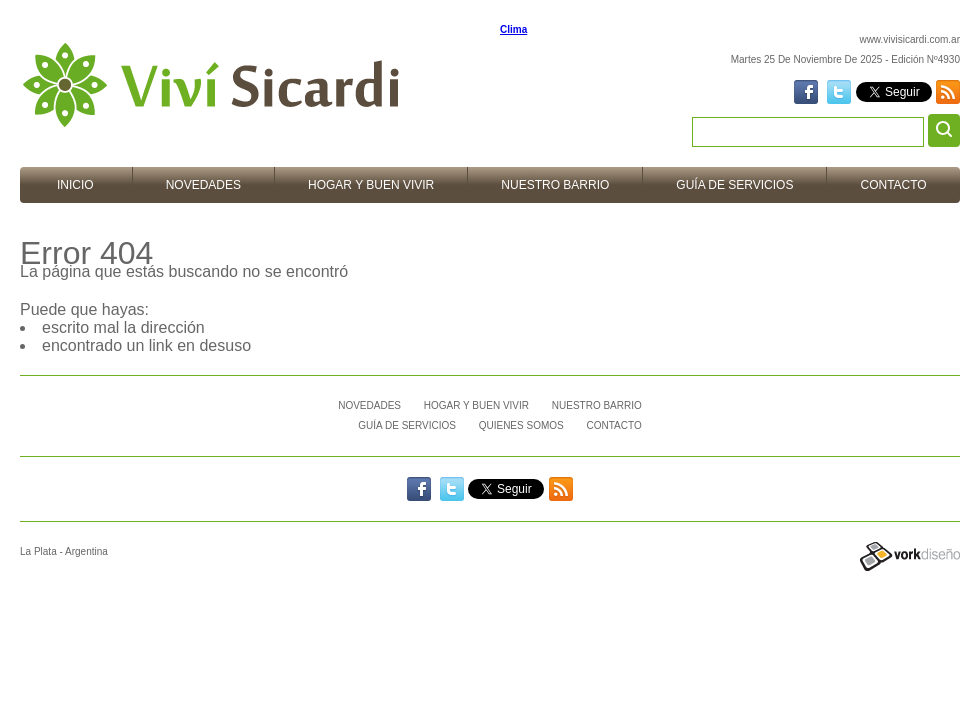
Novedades (203, 185)
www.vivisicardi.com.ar (909, 39)
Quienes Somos (521, 425)
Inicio (75, 185)
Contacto (893, 185)
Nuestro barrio (555, 185)
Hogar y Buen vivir (371, 185)
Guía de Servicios (734, 185)
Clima (513, 29)
